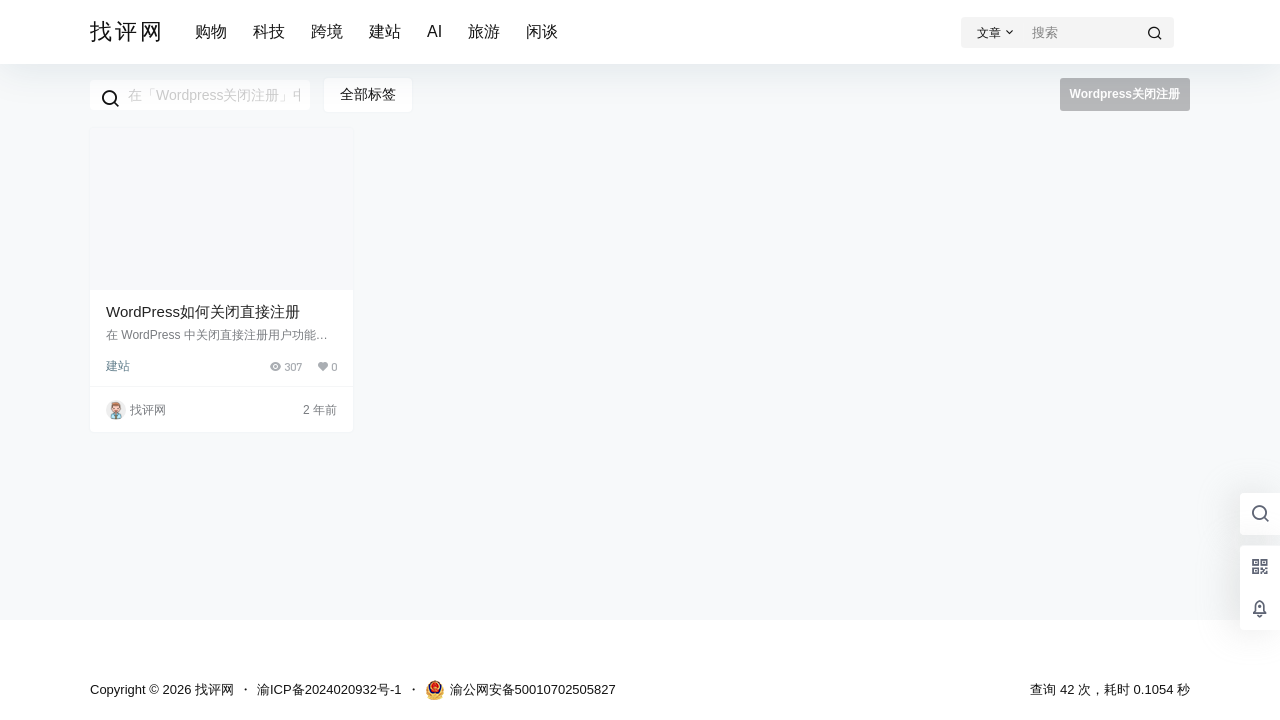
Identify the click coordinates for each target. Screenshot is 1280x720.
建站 (385, 31)
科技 (269, 31)
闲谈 (542, 31)
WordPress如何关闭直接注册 (203, 311)
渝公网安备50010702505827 (520, 690)
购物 (211, 31)
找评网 (212, 689)
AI (434, 31)
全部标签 (368, 94)
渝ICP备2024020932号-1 (329, 689)
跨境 (327, 31)
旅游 (484, 31)
